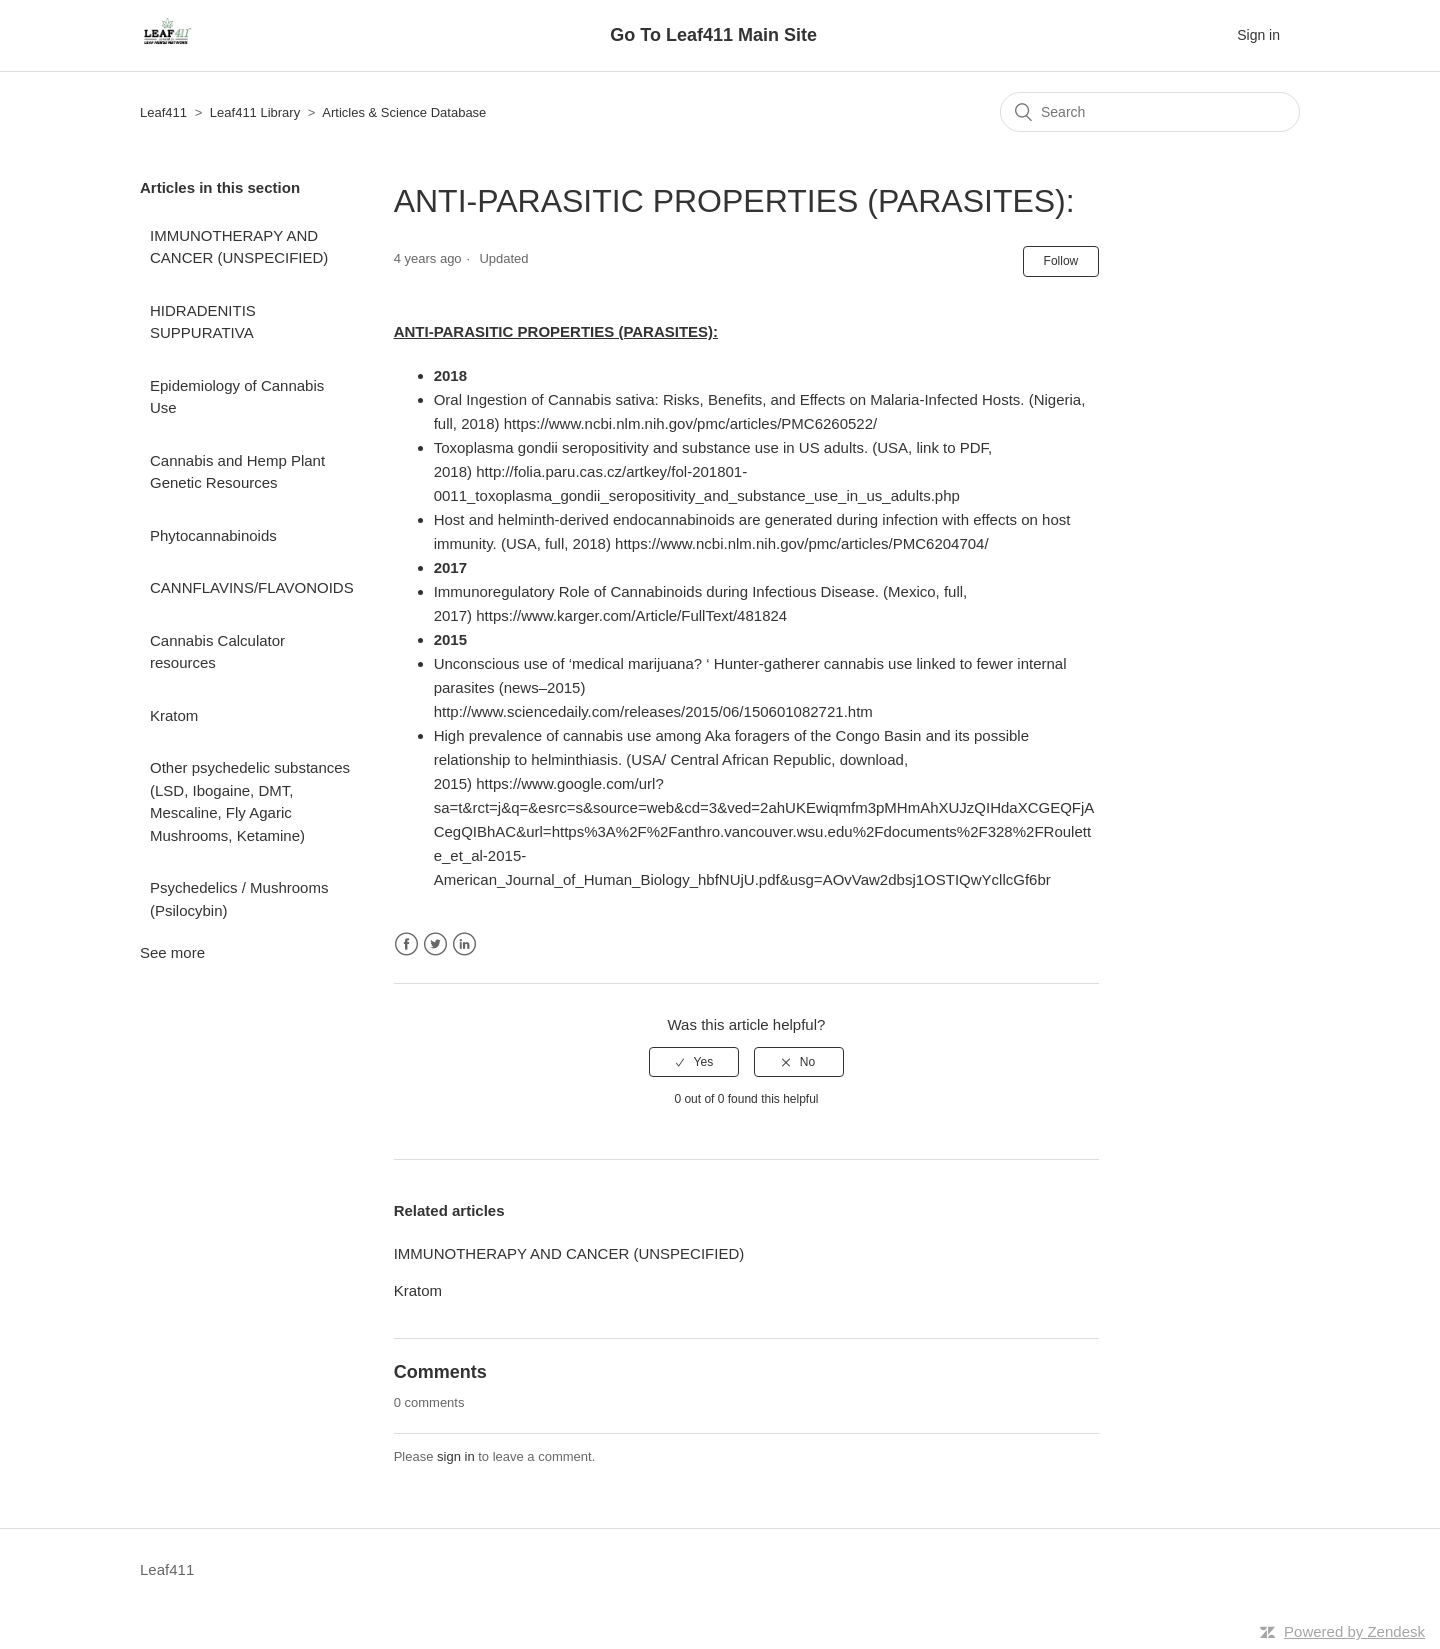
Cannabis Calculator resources (217, 652)
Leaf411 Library (255, 112)
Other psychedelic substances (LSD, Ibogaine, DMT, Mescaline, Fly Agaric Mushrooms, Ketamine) (250, 801)
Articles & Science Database (404, 112)
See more (172, 952)
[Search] (1150, 112)
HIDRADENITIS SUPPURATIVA (203, 322)
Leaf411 (163, 112)
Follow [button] (1061, 261)
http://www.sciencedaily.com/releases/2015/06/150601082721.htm (653, 711)
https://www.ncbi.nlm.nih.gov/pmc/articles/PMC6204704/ (802, 543)
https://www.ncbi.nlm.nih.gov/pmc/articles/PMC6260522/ (691, 423)
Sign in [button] (1258, 35)
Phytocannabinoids (213, 535)
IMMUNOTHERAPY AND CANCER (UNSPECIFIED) (239, 247)
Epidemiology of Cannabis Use (237, 397)
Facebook (406, 944)
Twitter (435, 944)
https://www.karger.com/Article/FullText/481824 (631, 615)
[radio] (694, 1062)
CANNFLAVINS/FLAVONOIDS (252, 587)
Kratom (174, 715)
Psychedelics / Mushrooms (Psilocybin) (239, 899)
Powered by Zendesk (1354, 1631)
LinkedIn (464, 944)
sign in (456, 1456)
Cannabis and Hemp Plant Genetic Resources (237, 472)
